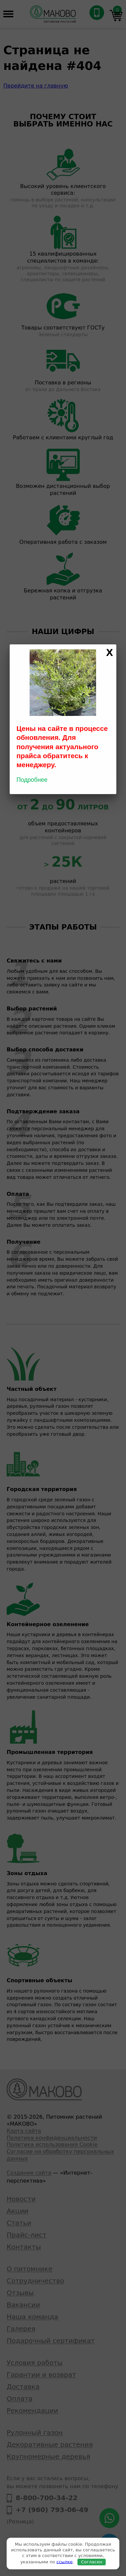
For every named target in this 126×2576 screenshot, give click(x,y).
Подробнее (31, 779)
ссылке (65, 2561)
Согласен (91, 2561)
